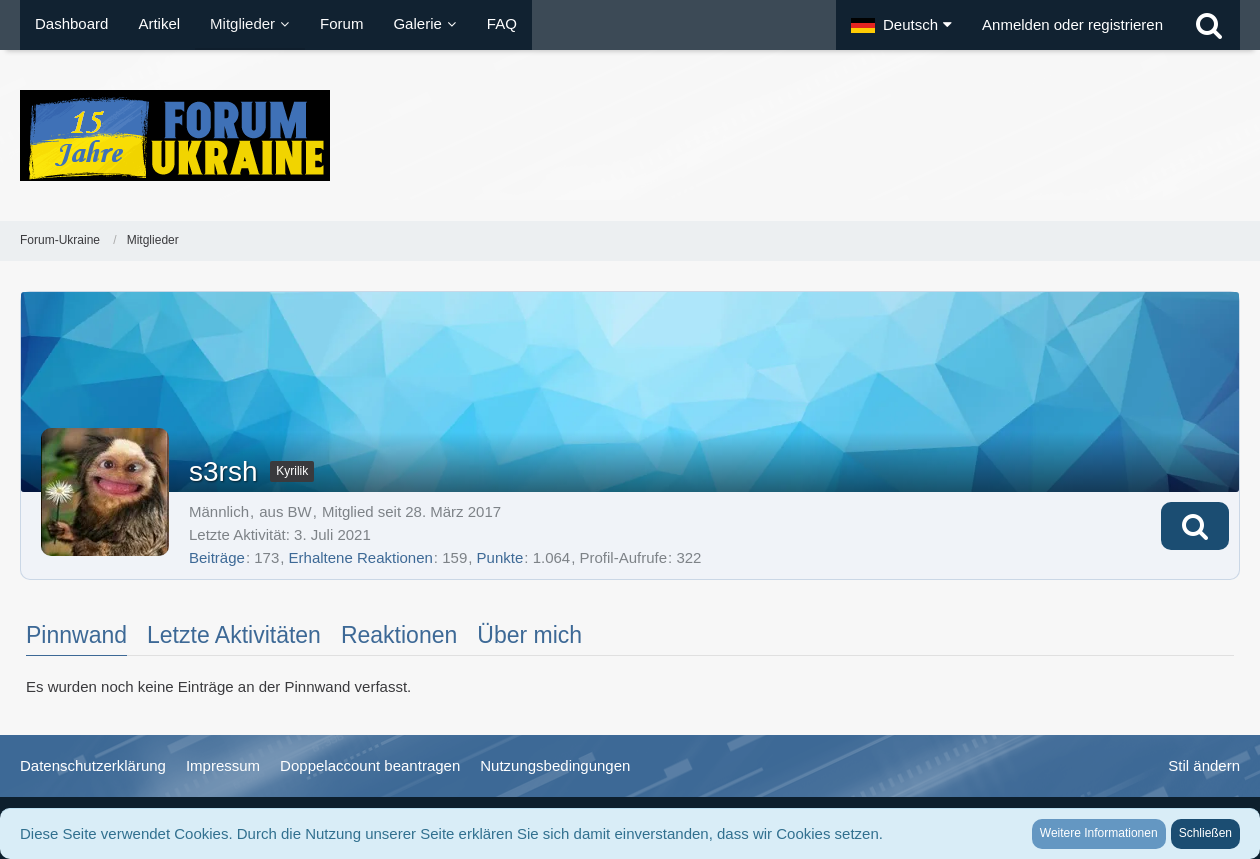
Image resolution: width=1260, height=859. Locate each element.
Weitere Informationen (1099, 833)
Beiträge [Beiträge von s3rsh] (217, 557)
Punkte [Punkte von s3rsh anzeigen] (500, 557)
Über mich (529, 635)
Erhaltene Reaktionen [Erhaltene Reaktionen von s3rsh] (361, 557)
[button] (901, 25)
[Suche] (1209, 25)
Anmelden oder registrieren (1072, 24)
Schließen (1205, 833)
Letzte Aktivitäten (234, 635)
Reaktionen (399, 635)
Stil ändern (1204, 765)
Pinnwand (76, 635)
